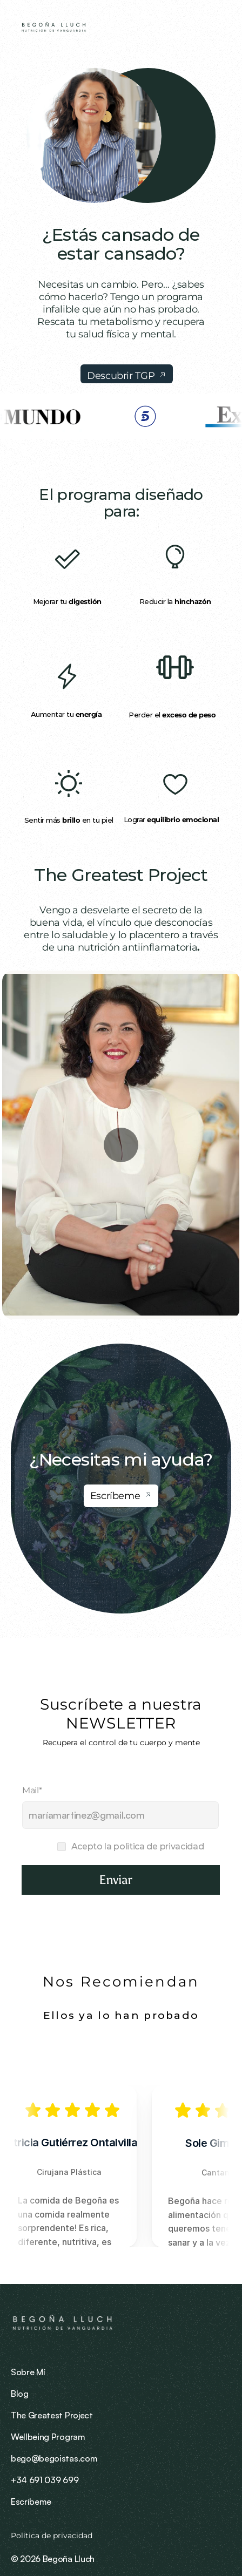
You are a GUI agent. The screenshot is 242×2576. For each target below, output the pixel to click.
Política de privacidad (53, 2535)
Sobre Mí (28, 2372)
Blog (20, 2393)
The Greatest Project (120, 874)
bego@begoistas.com (54, 2458)
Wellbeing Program (48, 2436)
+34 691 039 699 (44, 2480)
